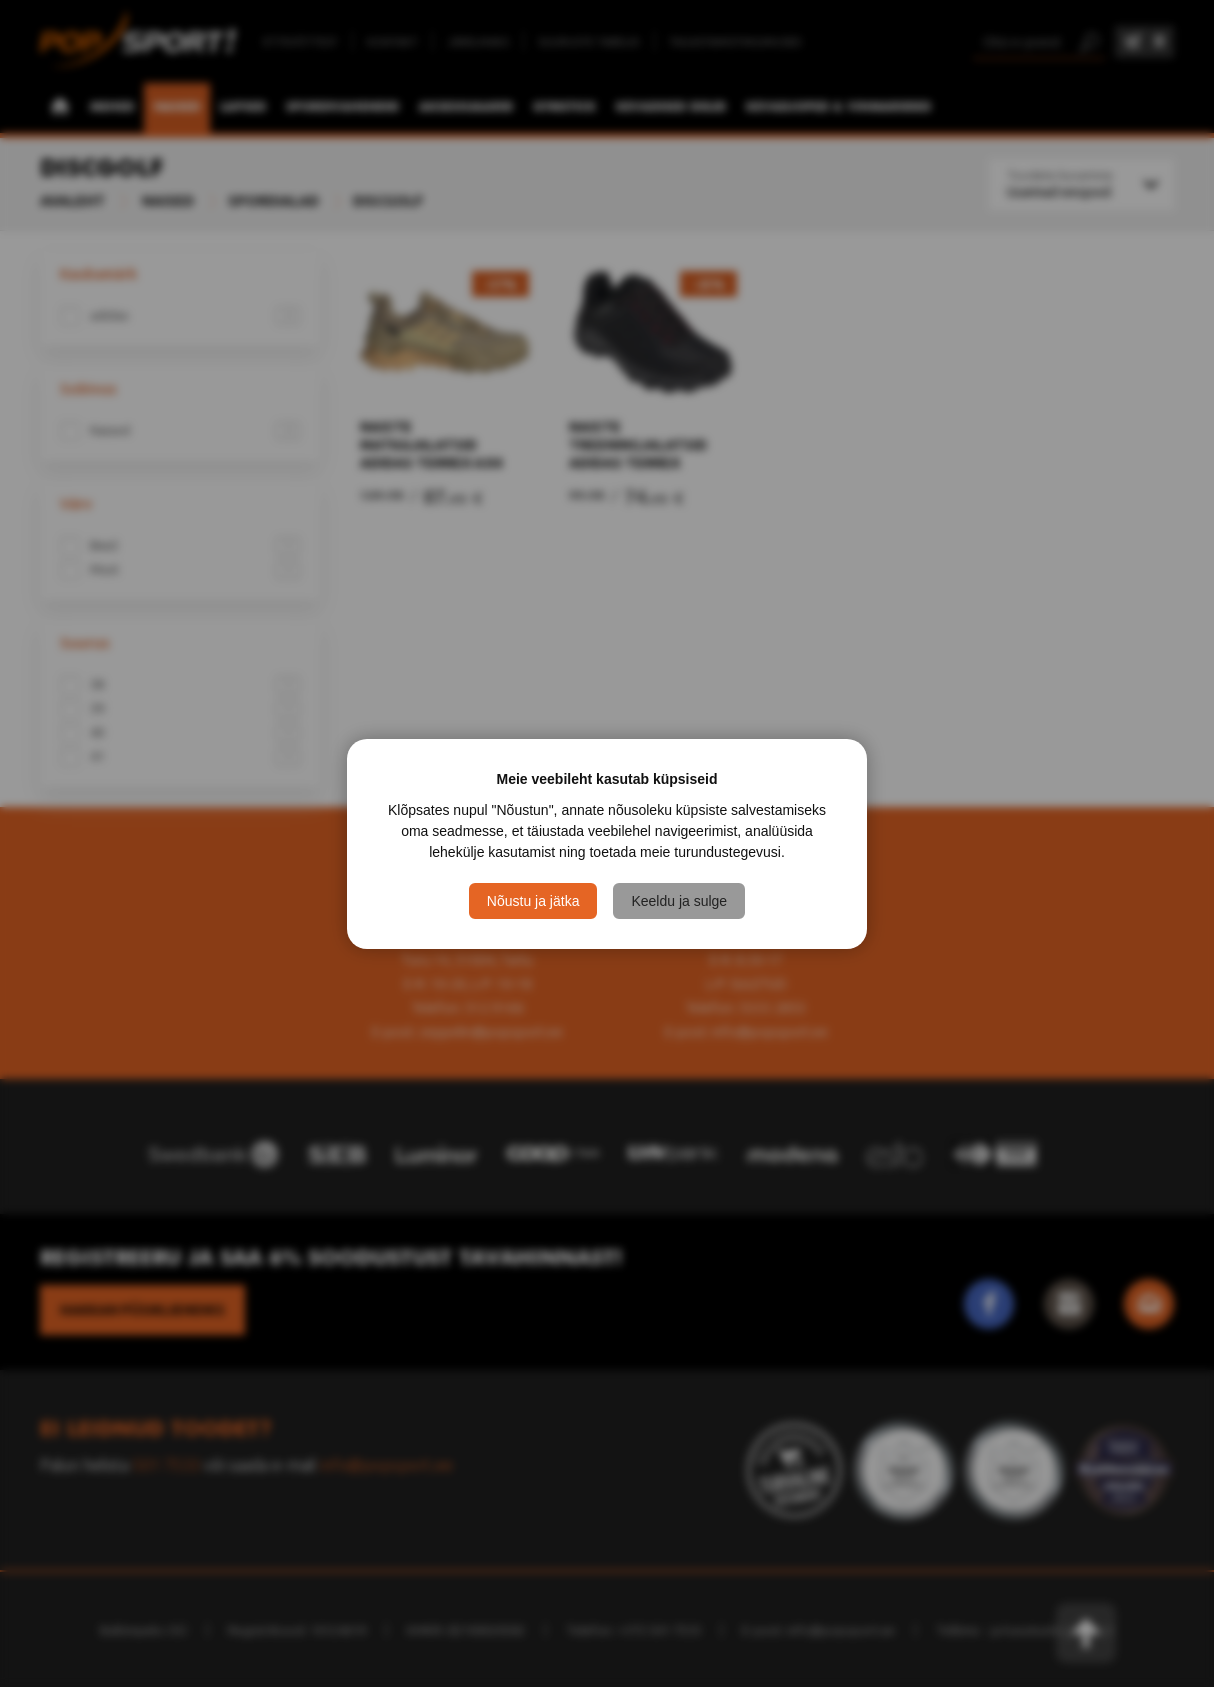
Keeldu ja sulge (679, 901)
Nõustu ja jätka (533, 901)
